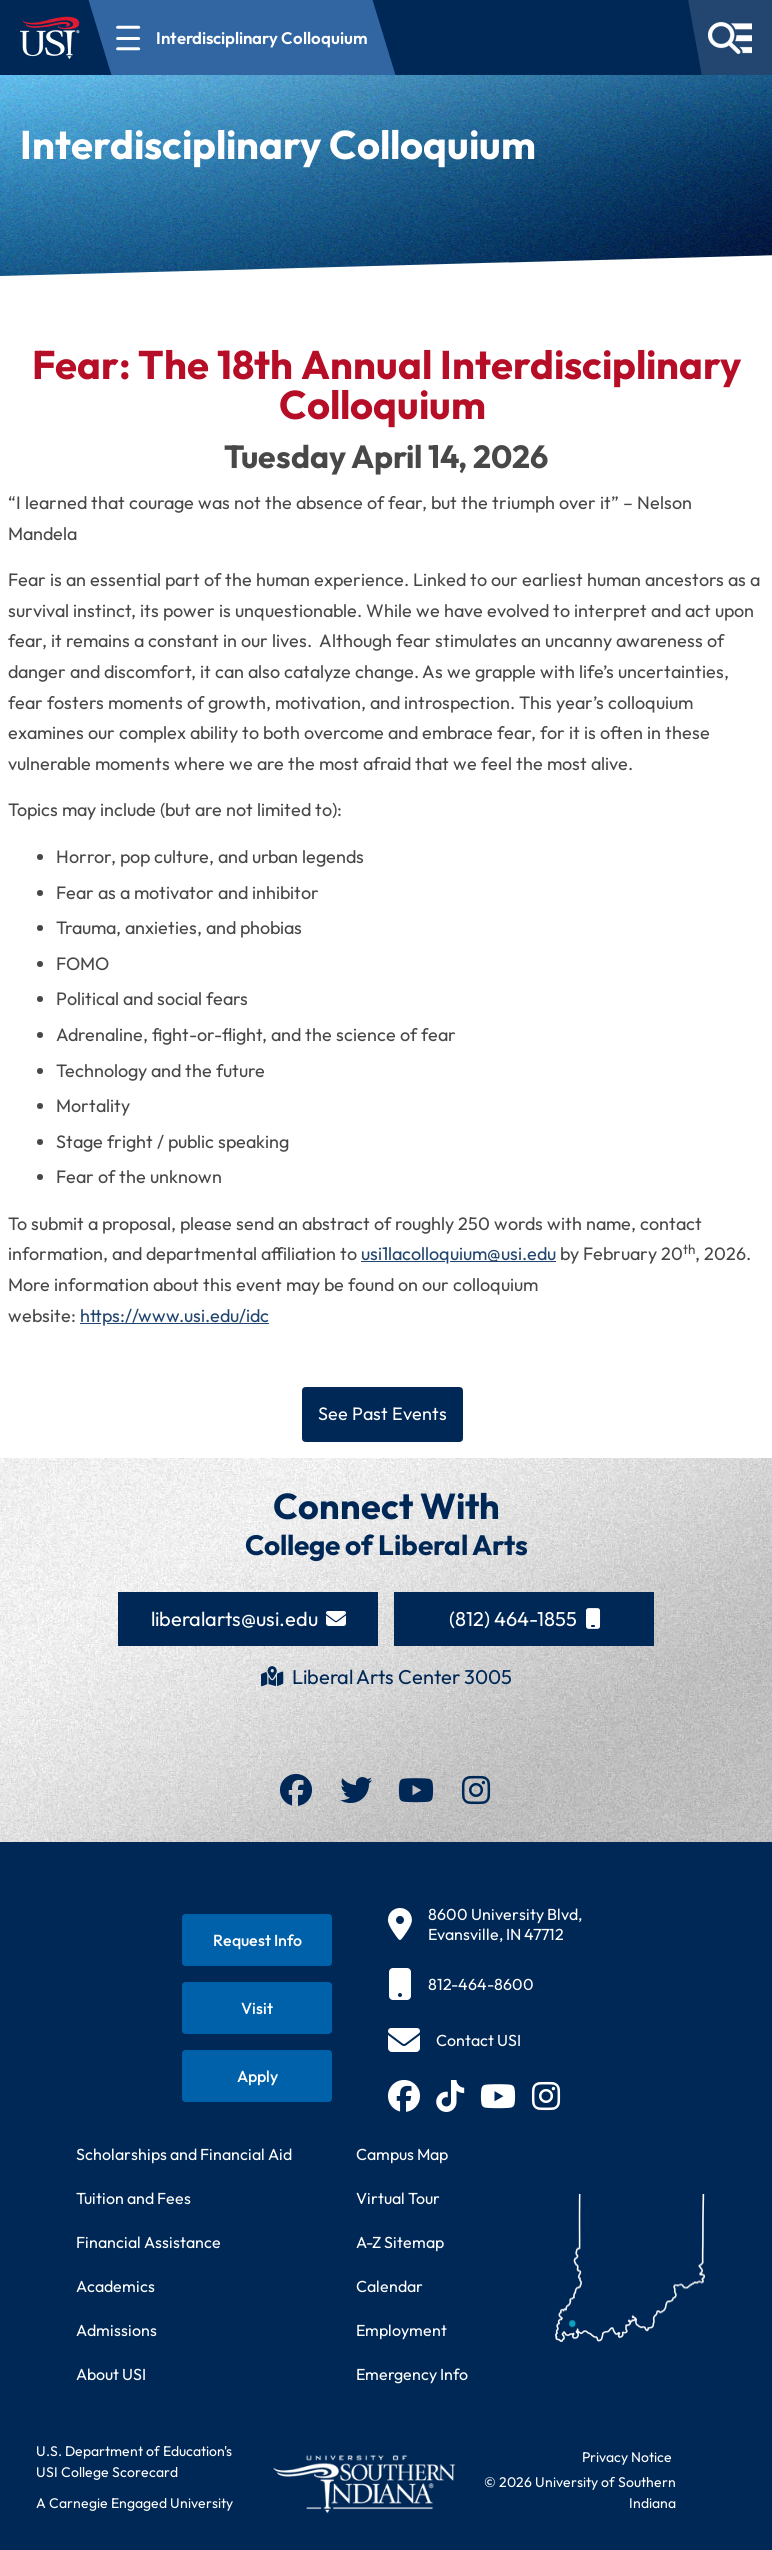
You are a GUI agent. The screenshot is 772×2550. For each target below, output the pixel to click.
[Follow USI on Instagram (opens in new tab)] (546, 2096)
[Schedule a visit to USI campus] (257, 2008)
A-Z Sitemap (400, 2242)
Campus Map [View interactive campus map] (402, 2154)
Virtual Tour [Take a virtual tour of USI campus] (398, 2198)
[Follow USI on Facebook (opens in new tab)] (404, 2096)
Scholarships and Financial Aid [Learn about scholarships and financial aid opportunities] (184, 2154)
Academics (115, 2286)
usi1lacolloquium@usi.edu (458, 1253)
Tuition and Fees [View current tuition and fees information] (133, 2198)
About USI (111, 2374)
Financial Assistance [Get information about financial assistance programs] (148, 2242)
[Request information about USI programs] (257, 1940)
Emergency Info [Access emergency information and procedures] (412, 2374)
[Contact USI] (454, 2040)
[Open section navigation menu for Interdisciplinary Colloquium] (242, 37)
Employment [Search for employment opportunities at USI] (401, 2330)
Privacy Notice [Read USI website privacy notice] (627, 2457)
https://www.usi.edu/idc (174, 1315)
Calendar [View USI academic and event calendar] (389, 2286)
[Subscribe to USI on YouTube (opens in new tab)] (498, 2096)
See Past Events (382, 1413)
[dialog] (712, 2490)
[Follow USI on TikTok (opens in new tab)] (450, 2096)
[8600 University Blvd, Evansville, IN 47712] (485, 1924)
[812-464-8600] (485, 1984)
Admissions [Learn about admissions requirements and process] (116, 2330)
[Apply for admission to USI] (257, 2076)
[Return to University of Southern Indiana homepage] (364, 2483)
